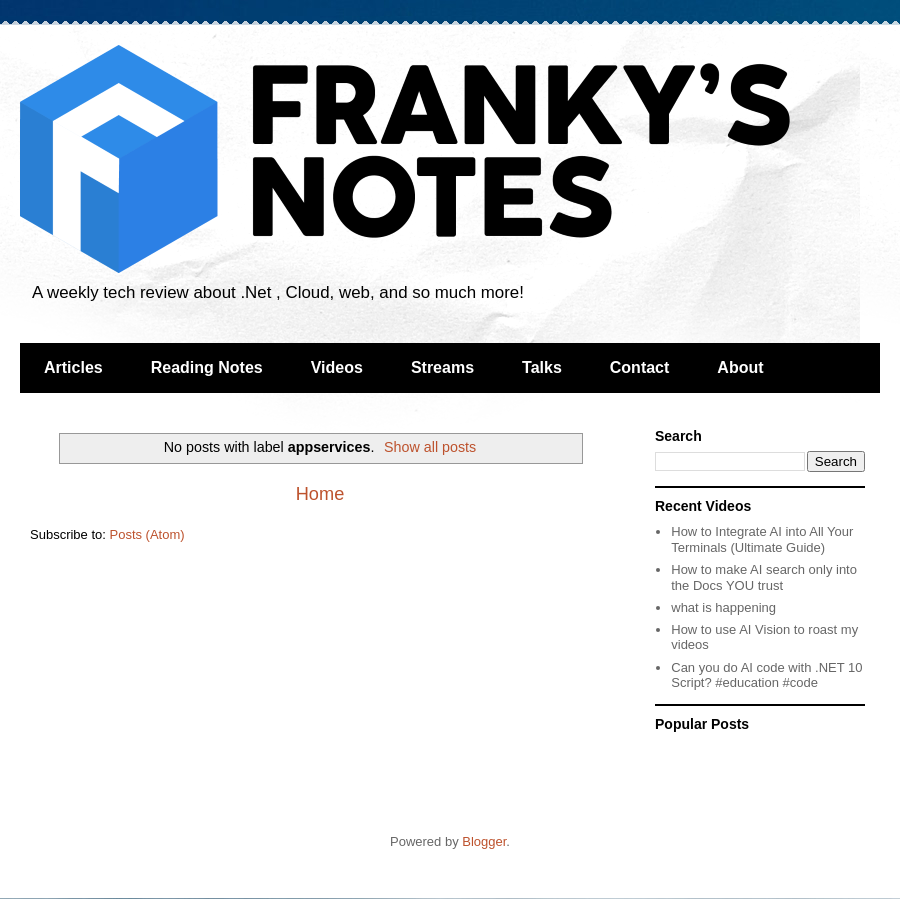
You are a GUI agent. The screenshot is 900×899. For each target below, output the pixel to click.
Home (320, 494)
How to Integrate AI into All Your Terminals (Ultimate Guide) (762, 539)
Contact (640, 367)
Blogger (484, 841)
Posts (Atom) (147, 534)
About (740, 367)
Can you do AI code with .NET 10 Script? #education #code (766, 675)
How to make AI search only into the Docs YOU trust (764, 577)
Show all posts (430, 447)
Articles (73, 367)
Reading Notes (207, 367)
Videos (337, 367)
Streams (442, 367)
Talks (542, 367)
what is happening (723, 607)
